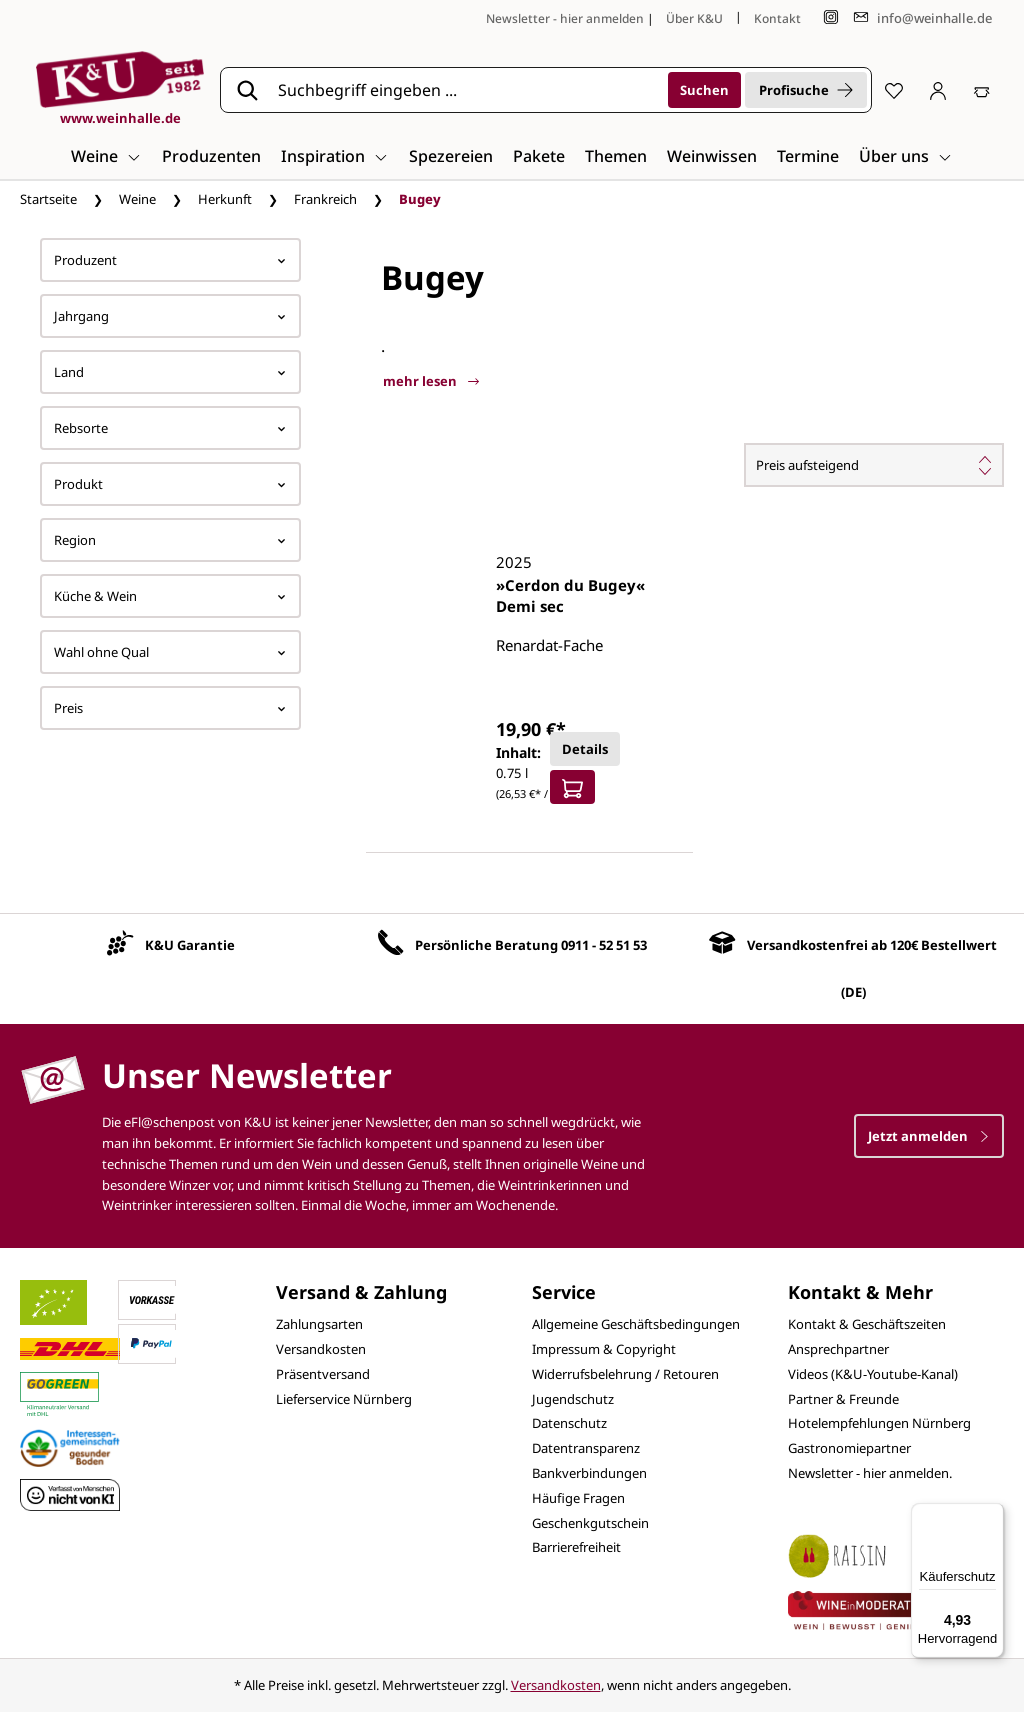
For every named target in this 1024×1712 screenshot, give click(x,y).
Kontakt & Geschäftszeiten (867, 1324)
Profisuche (806, 90)
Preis (170, 708)
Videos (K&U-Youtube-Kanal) (873, 1374)
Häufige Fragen (578, 1498)
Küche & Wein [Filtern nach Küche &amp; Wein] (170, 596)
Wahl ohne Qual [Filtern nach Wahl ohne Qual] (170, 652)
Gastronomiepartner (849, 1448)
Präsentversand (323, 1374)
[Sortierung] (874, 465)
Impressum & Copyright (604, 1349)
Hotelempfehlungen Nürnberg (879, 1423)
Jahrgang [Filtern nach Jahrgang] (170, 316)
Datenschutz (569, 1423)
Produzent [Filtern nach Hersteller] (170, 260)
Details (585, 749)
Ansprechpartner (838, 1349)
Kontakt (777, 18)
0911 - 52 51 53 (604, 945)
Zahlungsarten (319, 1324)
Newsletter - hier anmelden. (870, 1473)
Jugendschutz (573, 1399)
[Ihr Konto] (938, 90)
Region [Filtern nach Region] (170, 540)
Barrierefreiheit (576, 1547)
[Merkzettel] (894, 90)
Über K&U (694, 18)
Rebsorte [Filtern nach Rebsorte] (170, 428)
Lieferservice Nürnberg (344, 1399)
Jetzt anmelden (929, 1136)
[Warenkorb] (982, 90)
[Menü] (992, 1515)
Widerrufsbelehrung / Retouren (625, 1374)
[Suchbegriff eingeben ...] (466, 90)
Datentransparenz (586, 1448)
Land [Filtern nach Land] (170, 372)
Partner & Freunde (843, 1399)
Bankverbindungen (589, 1473)
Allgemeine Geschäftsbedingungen (636, 1324)
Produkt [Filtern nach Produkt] (170, 484)
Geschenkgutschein (590, 1523)
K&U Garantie (190, 945)
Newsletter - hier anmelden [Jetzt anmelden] (565, 18)
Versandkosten (321, 1349)
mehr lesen (431, 381)
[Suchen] (704, 90)
